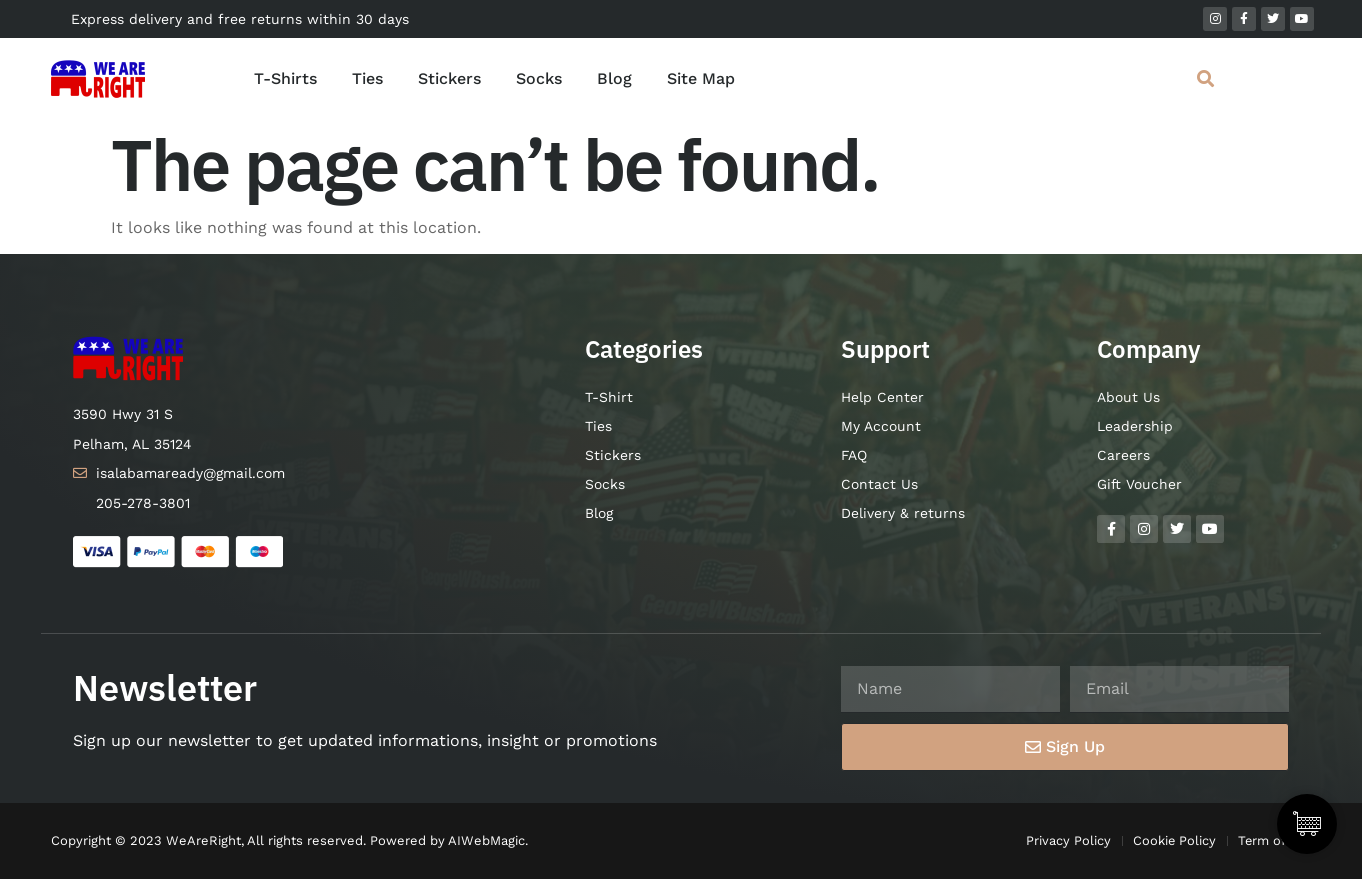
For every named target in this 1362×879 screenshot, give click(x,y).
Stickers (449, 78)
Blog (614, 78)
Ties (367, 78)
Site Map (701, 78)
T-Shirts (285, 78)
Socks (539, 78)
